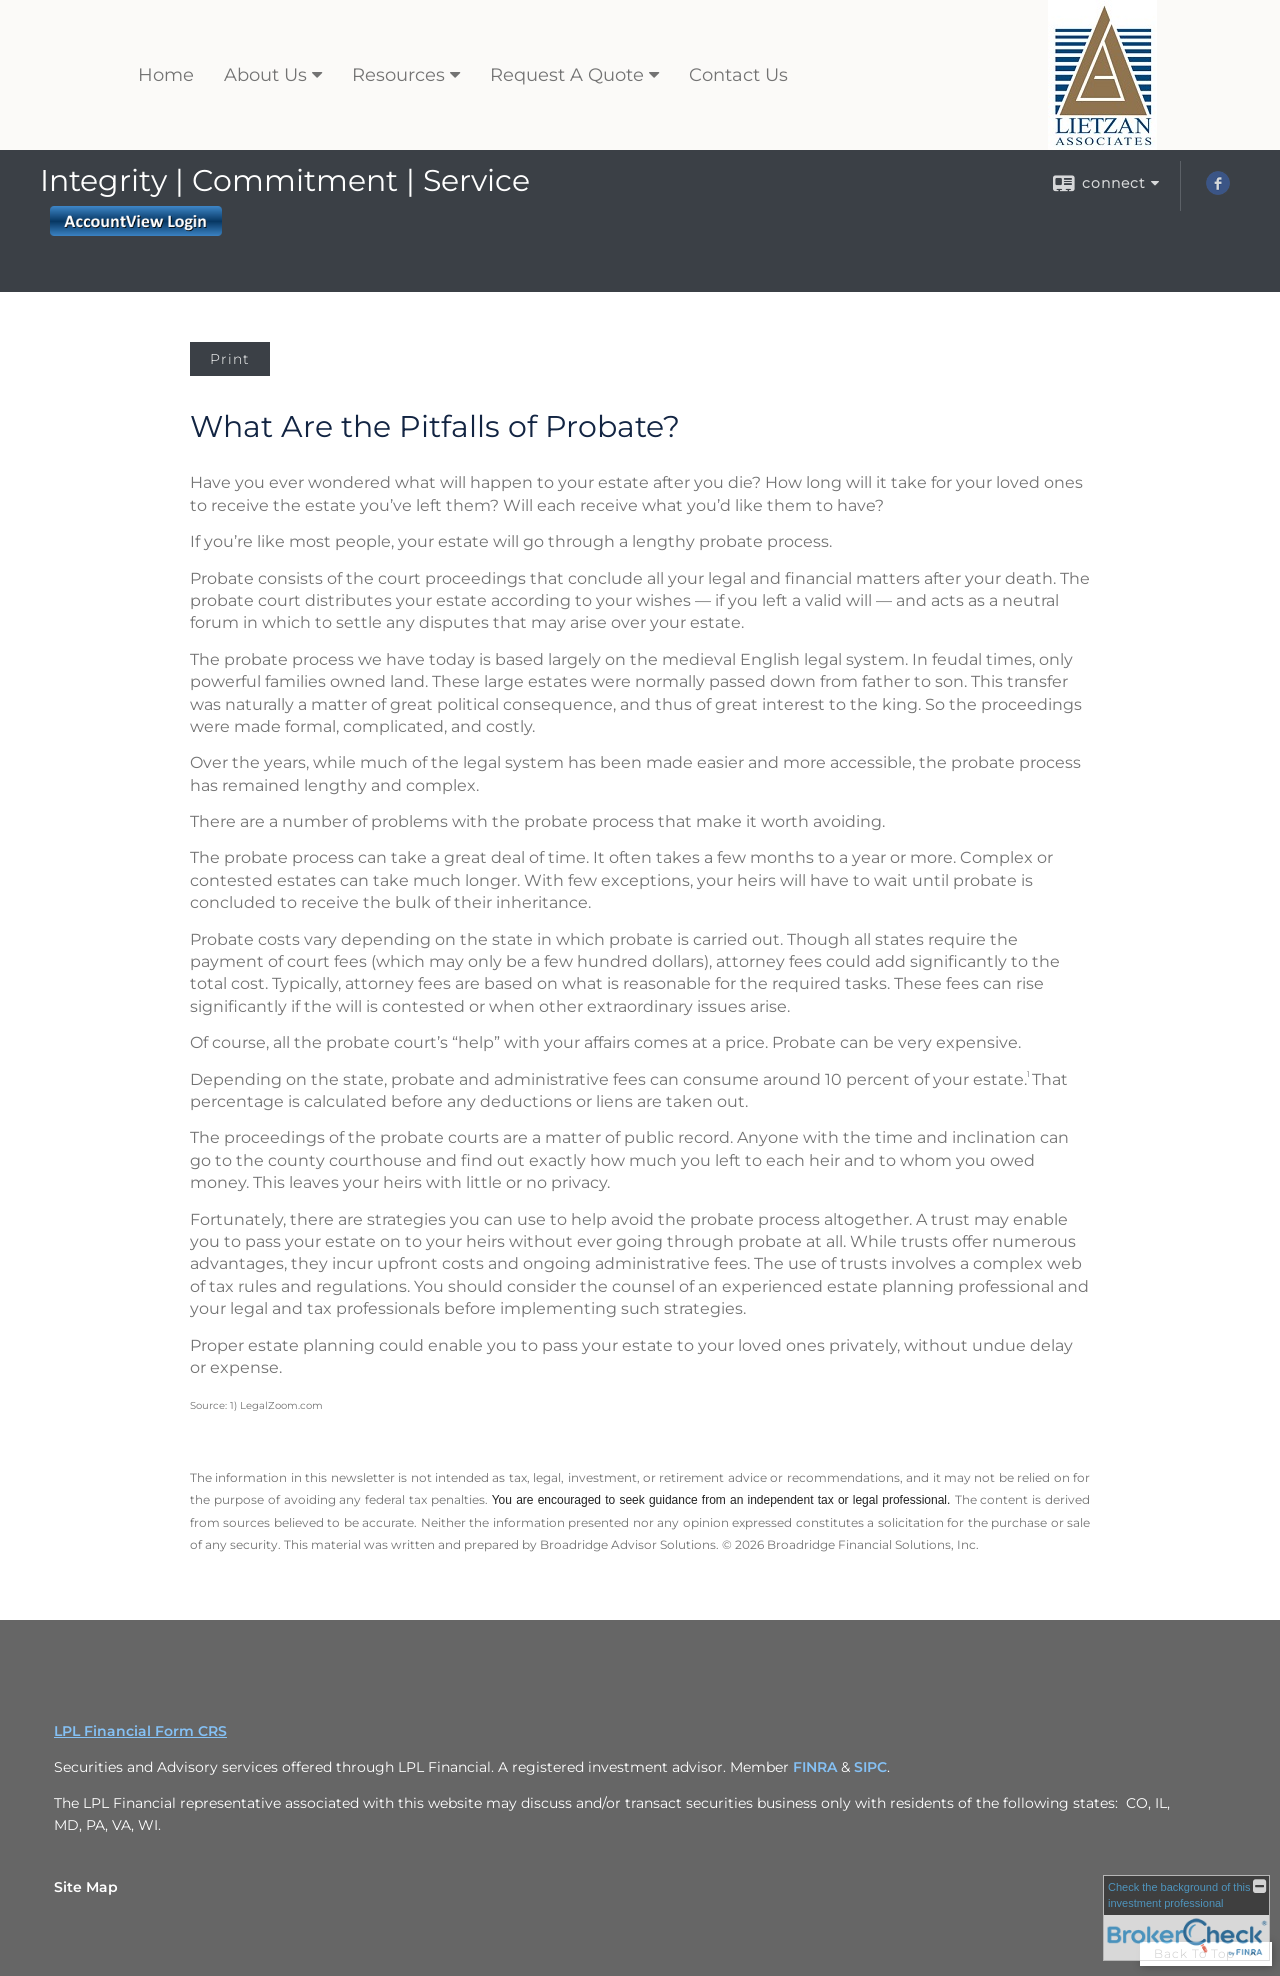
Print (230, 359)
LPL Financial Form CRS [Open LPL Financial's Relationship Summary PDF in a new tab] (140, 1731)
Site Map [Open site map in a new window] (86, 1887)
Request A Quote (567, 75)
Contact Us (738, 75)
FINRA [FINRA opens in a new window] (815, 1767)
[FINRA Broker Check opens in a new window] (1186, 1918)
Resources (398, 75)
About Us (265, 75)
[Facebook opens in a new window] (1218, 190)
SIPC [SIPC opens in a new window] (870, 1767)
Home (166, 75)
